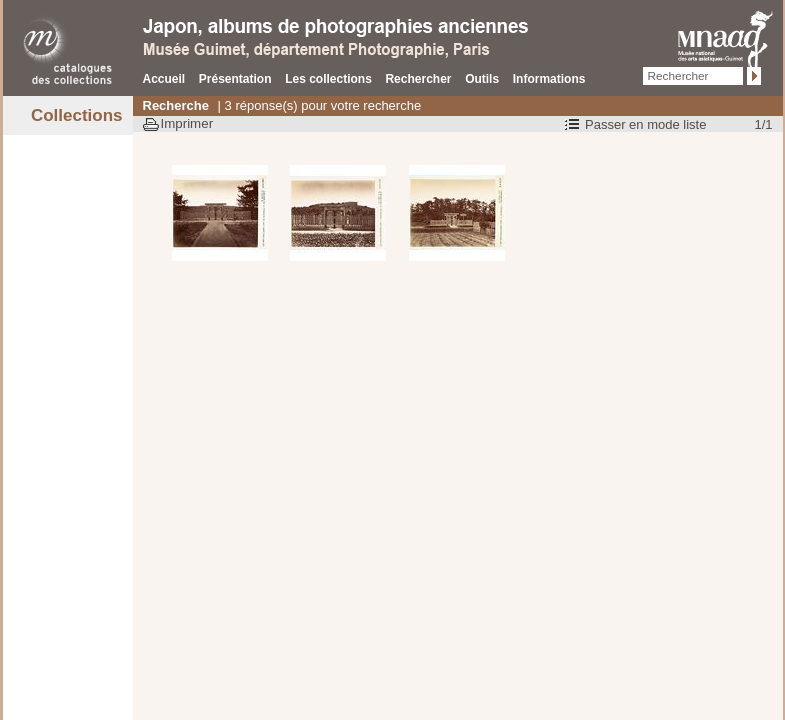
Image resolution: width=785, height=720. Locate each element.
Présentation (235, 79)
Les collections (328, 79)
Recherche (176, 105)
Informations (549, 79)
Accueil (164, 79)
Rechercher (418, 79)
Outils (482, 79)
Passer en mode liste (645, 124)
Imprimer (187, 123)
